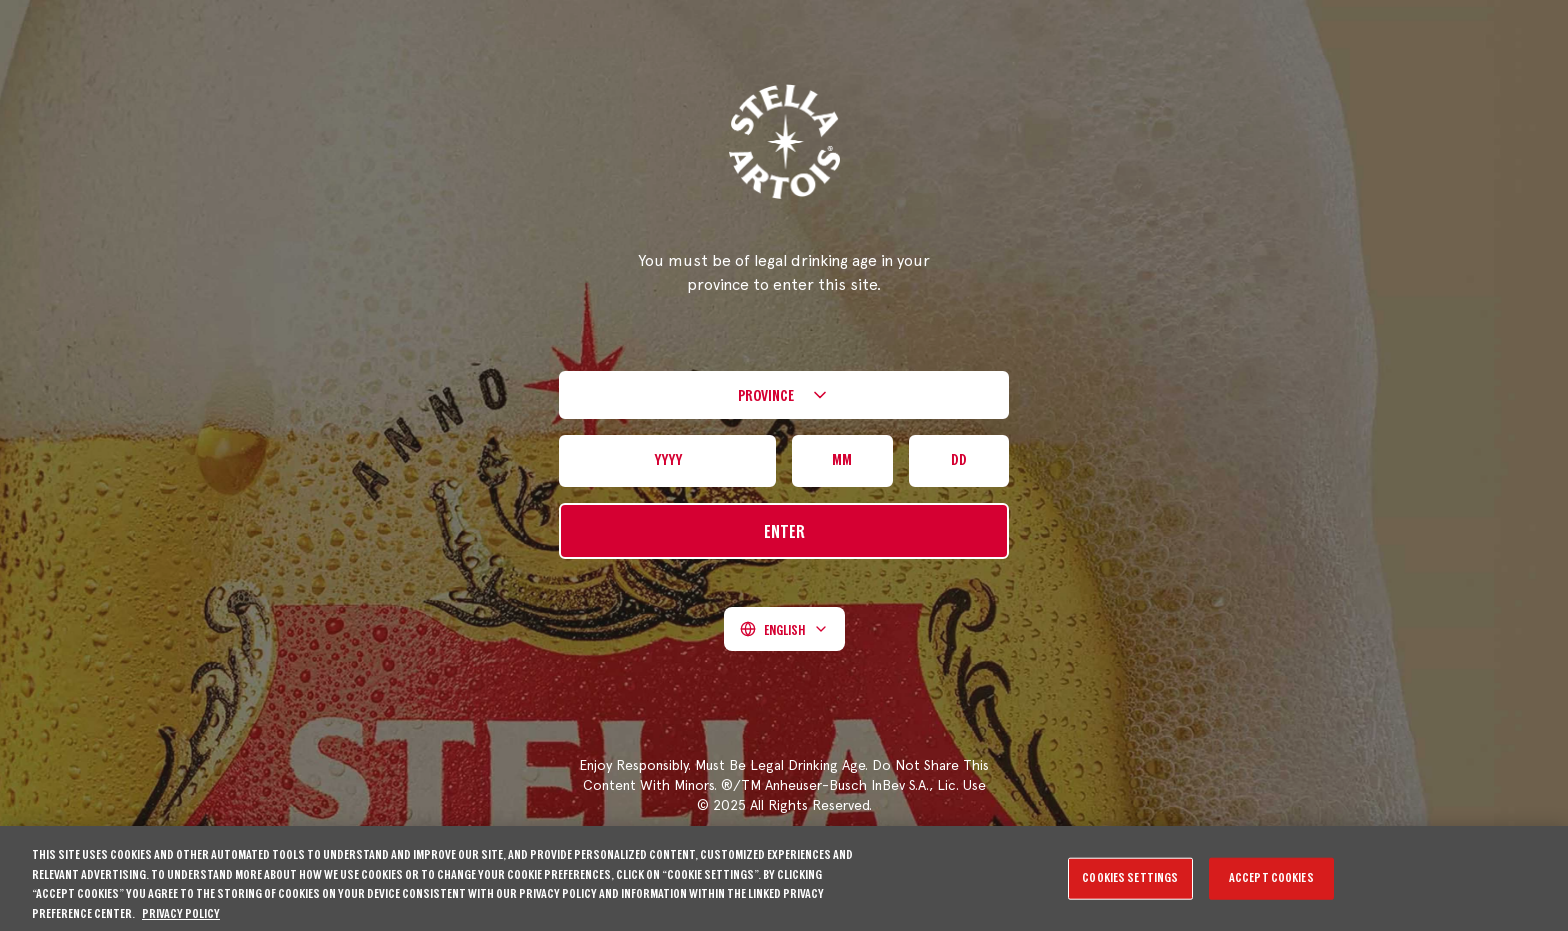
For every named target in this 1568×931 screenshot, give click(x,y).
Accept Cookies (1271, 884)
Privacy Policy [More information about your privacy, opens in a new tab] (181, 920)
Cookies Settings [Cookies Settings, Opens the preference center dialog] (1130, 884)
